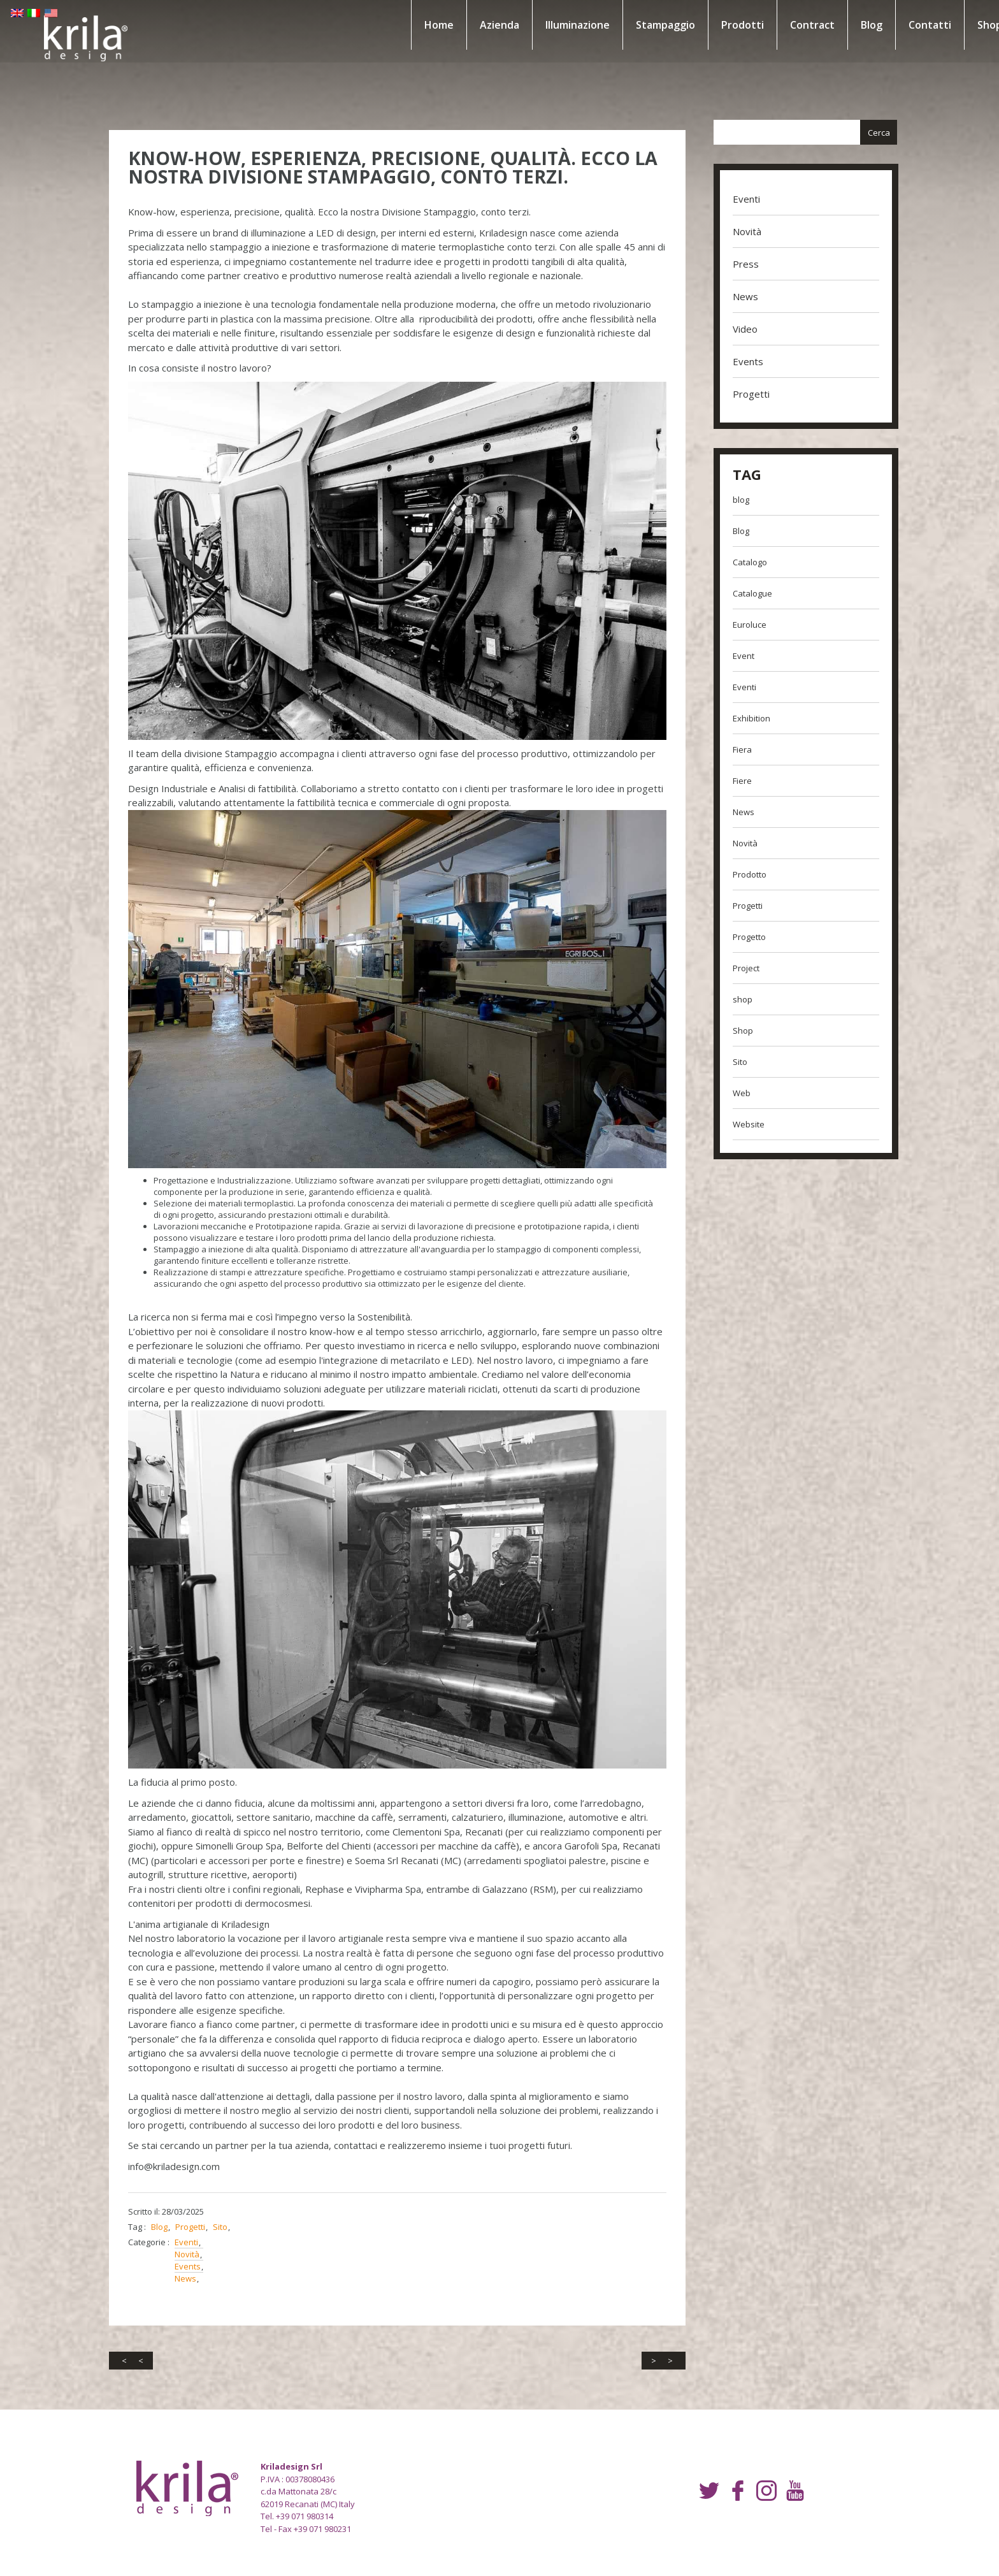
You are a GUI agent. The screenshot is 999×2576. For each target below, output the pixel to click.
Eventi (196, 2200)
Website (744, 1124)
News (195, 2237)
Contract (797, 25)
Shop (738, 1030)
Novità (197, 2212)
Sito (230, 2185)
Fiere (737, 780)
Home (424, 25)
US (17, 22)
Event (739, 656)
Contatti (915, 25)
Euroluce (745, 624)
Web (737, 1093)
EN (17, 9)
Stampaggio (650, 25)
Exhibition (747, 718)
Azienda (485, 25)
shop (738, 999)
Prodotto (745, 874)
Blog (857, 25)
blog (736, 499)
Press (741, 263)
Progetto (744, 937)
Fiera (737, 749)
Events (198, 2225)
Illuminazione (563, 25)
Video (740, 328)
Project (741, 968)
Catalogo (745, 562)
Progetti (200, 2185)
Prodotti (728, 25)
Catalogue (748, 593)
